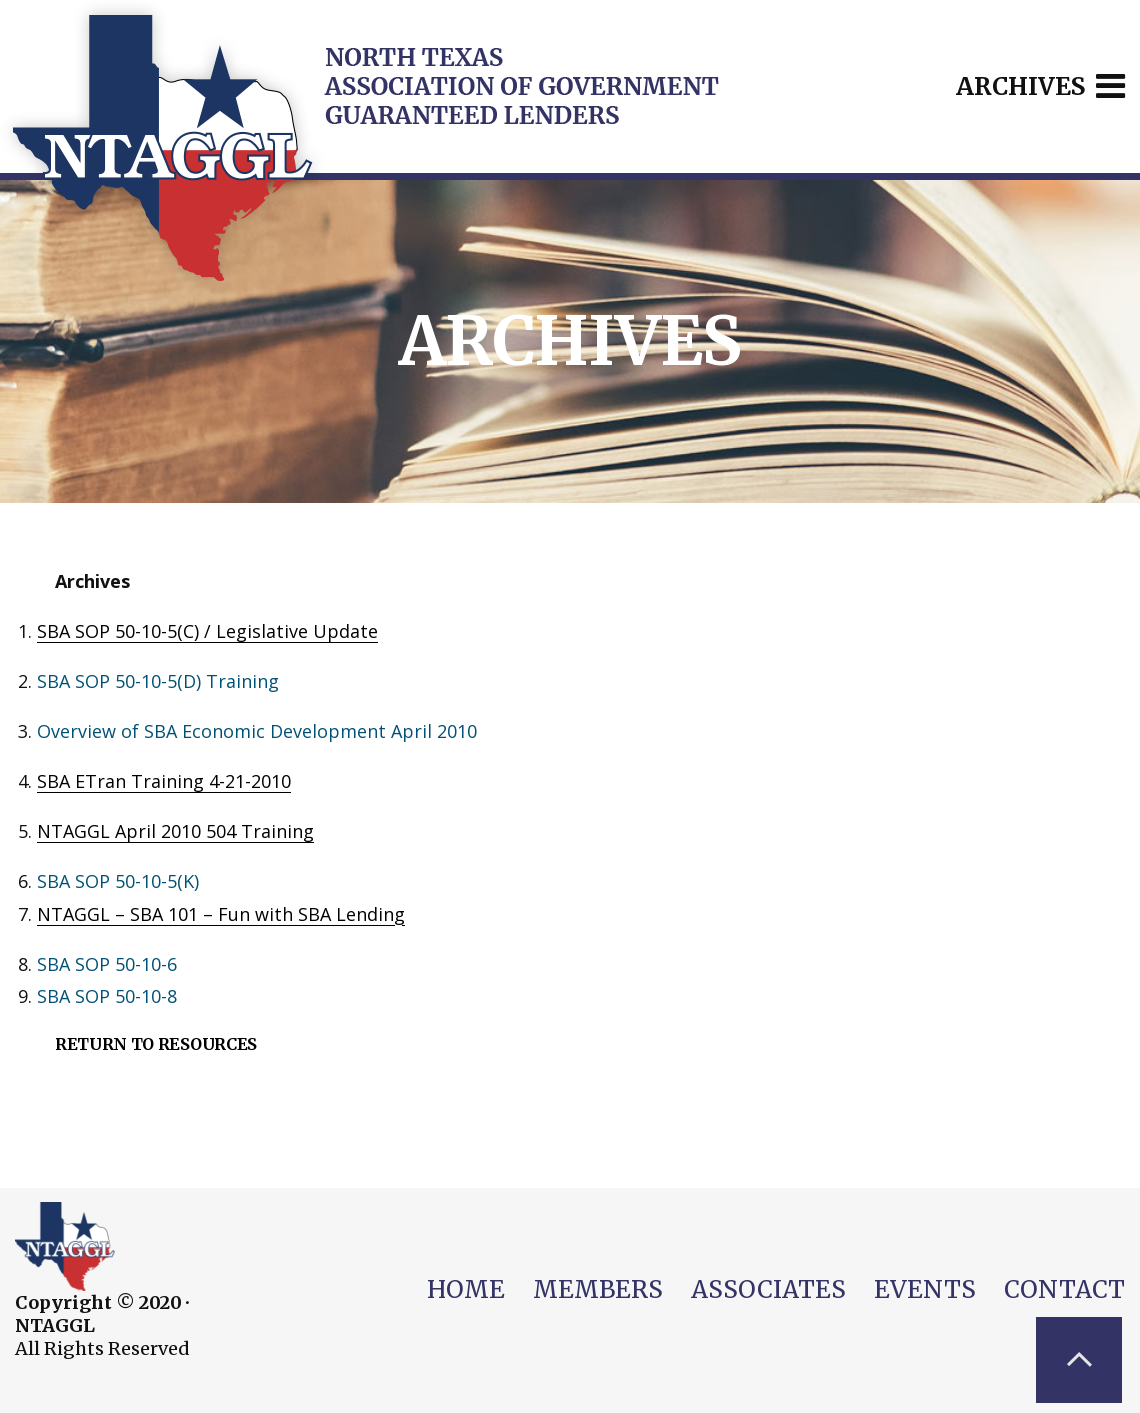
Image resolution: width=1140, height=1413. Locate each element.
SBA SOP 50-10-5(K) (118, 881)
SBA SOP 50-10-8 (107, 996)
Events (925, 1289)
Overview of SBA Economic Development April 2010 (257, 731)
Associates (768, 1289)
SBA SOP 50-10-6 (107, 964)
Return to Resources (156, 1044)
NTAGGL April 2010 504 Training (175, 831)
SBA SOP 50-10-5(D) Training (158, 681)
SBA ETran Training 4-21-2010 (164, 781)
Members (598, 1289)
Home (466, 1289)
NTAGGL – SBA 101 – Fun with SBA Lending (221, 914)
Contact (1064, 1289)
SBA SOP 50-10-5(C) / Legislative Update (207, 631)
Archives (1040, 86)
